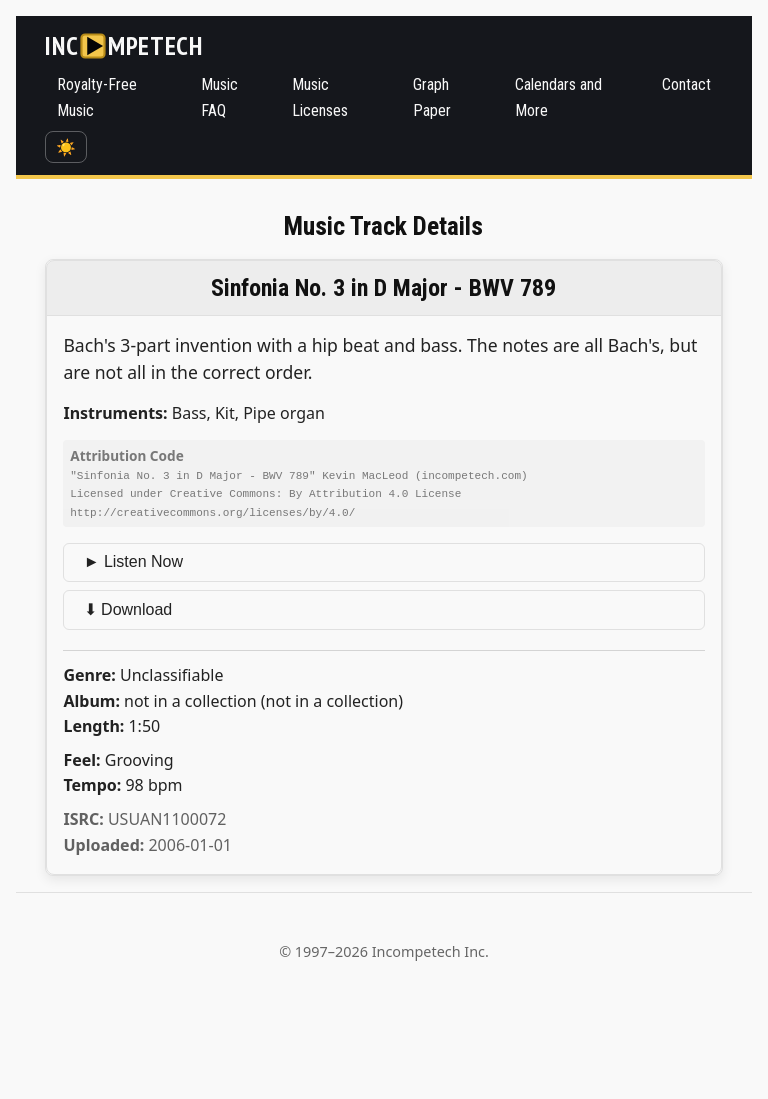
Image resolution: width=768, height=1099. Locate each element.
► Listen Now (133, 559)
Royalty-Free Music (97, 97)
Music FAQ (219, 97)
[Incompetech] (123, 46)
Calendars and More (558, 97)
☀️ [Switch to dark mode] (66, 147)
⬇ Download (128, 607)
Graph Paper (432, 97)
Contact (686, 84)
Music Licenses (320, 97)
